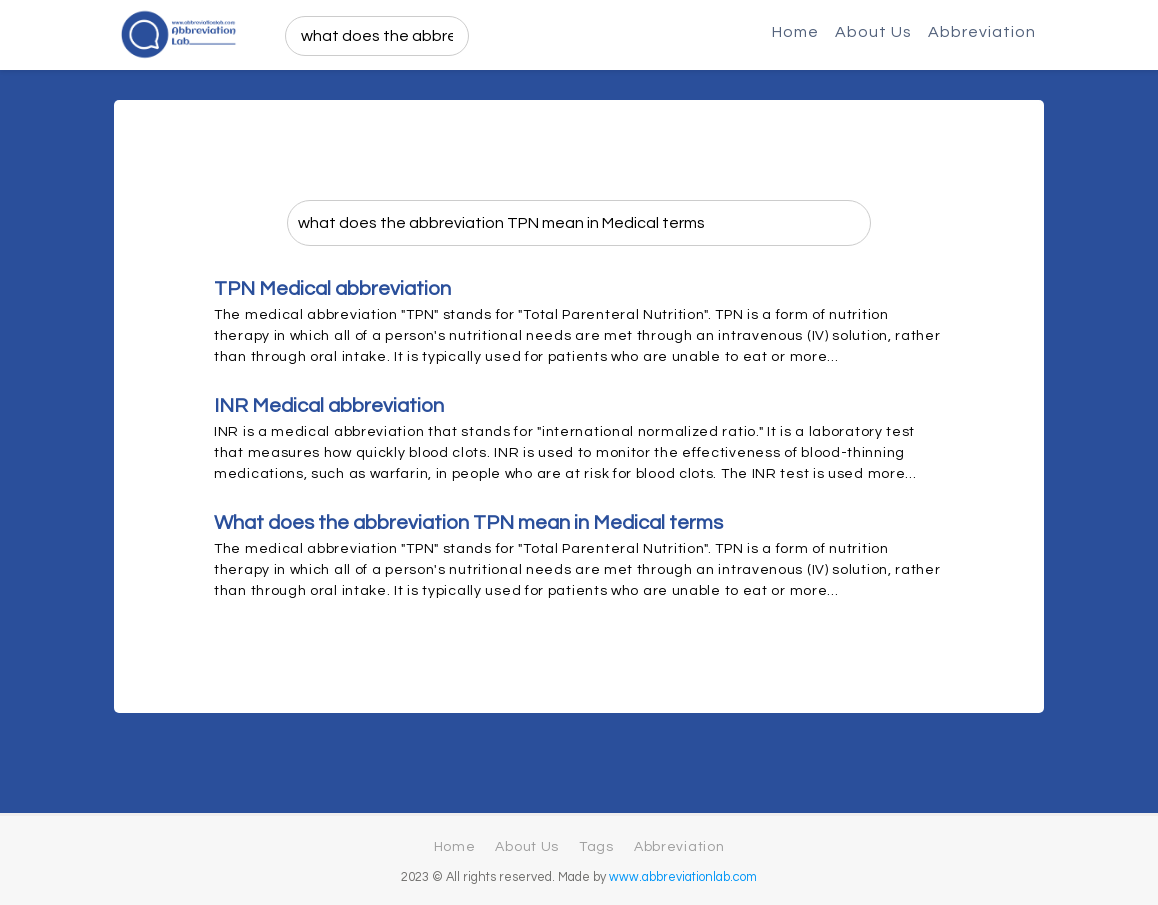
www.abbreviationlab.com (683, 877)
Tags (596, 847)
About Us (873, 32)
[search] (377, 36)
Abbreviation (982, 32)
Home (795, 32)
